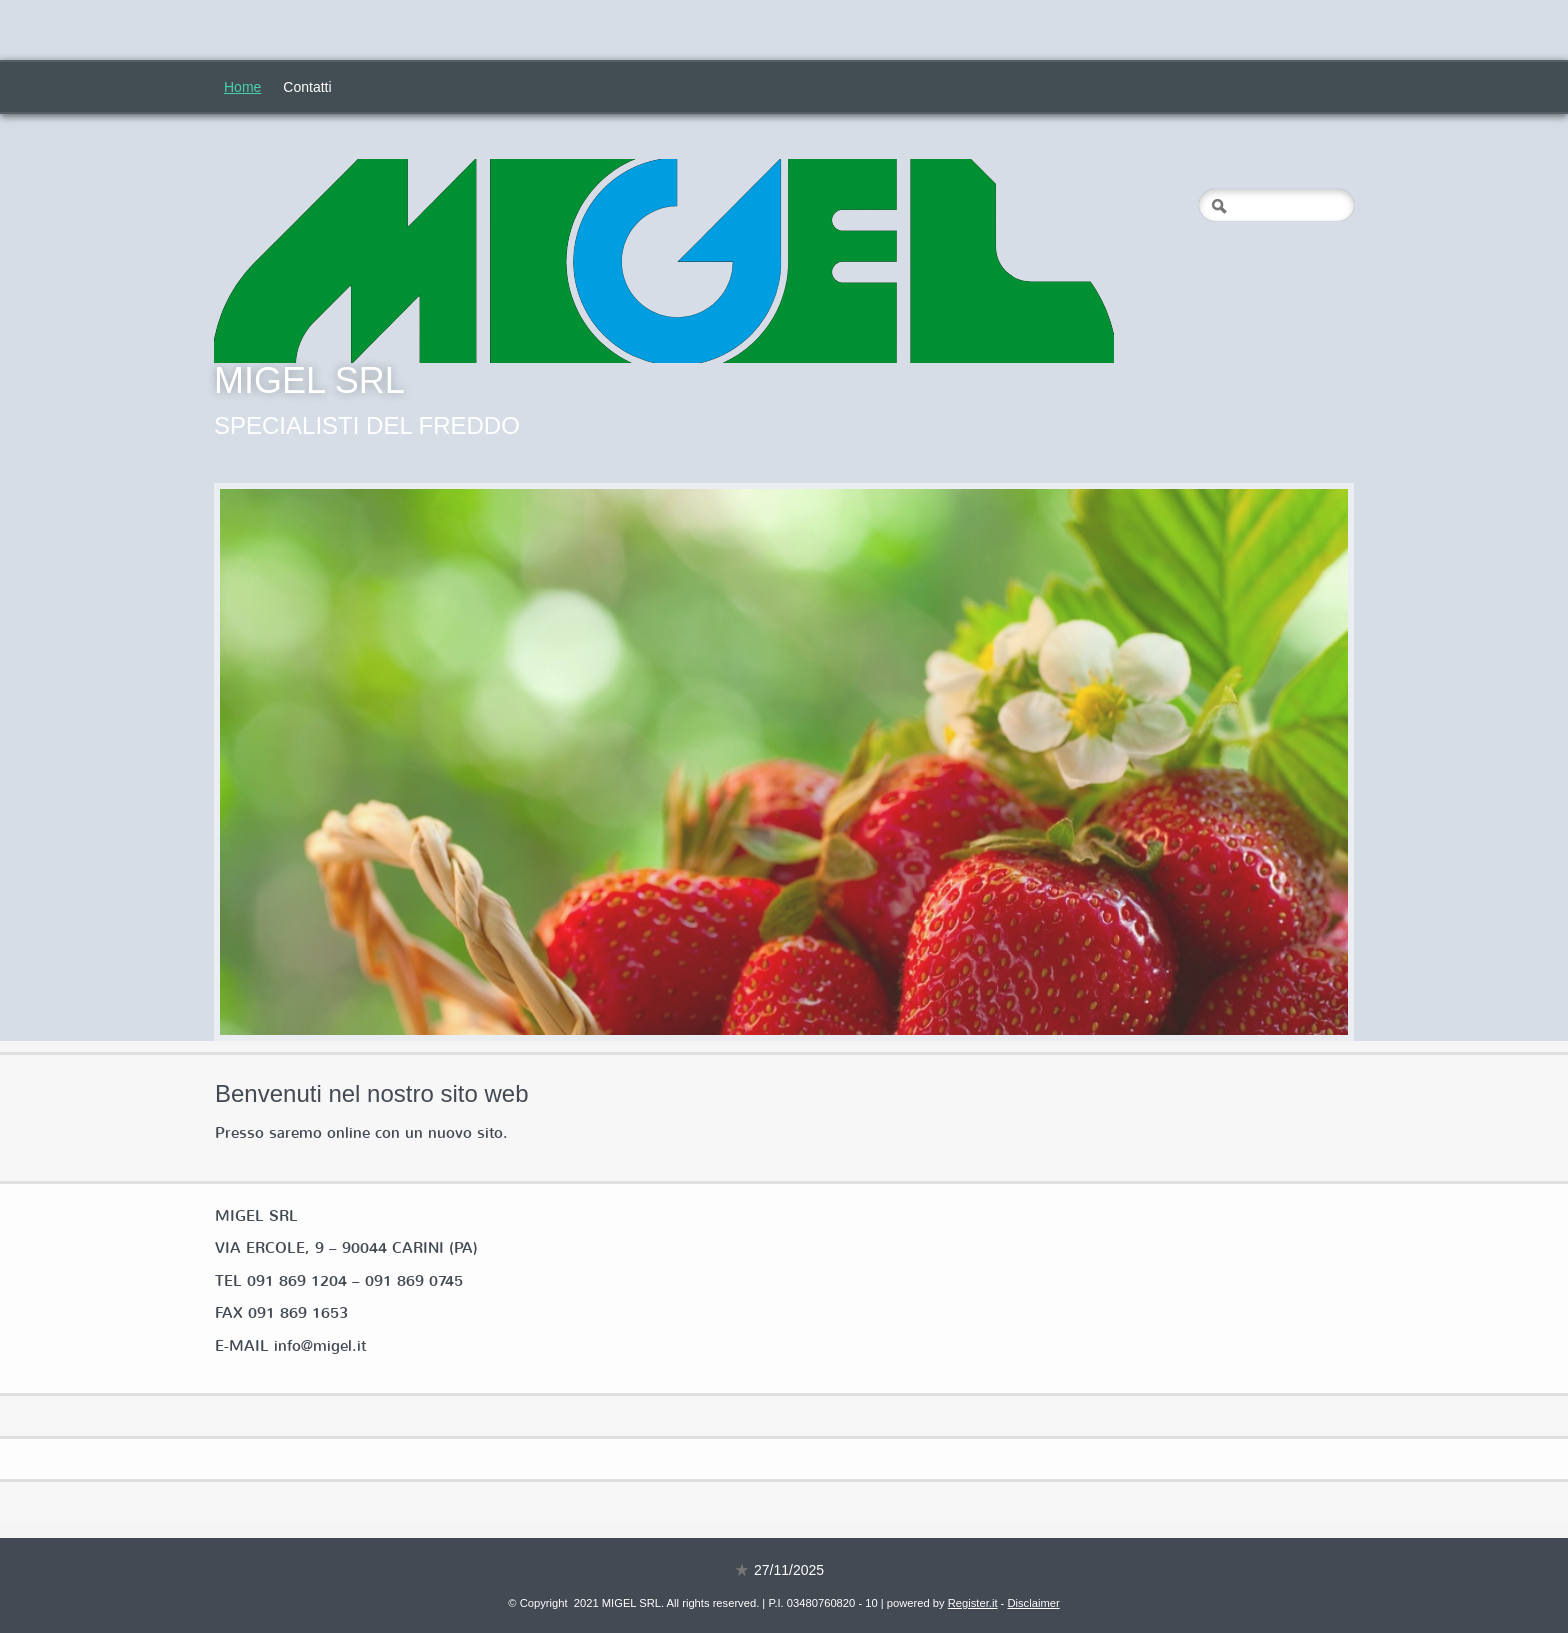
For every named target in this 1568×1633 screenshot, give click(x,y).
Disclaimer (1033, 1603)
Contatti (307, 87)
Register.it (973, 1603)
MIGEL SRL (309, 380)
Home (242, 87)
